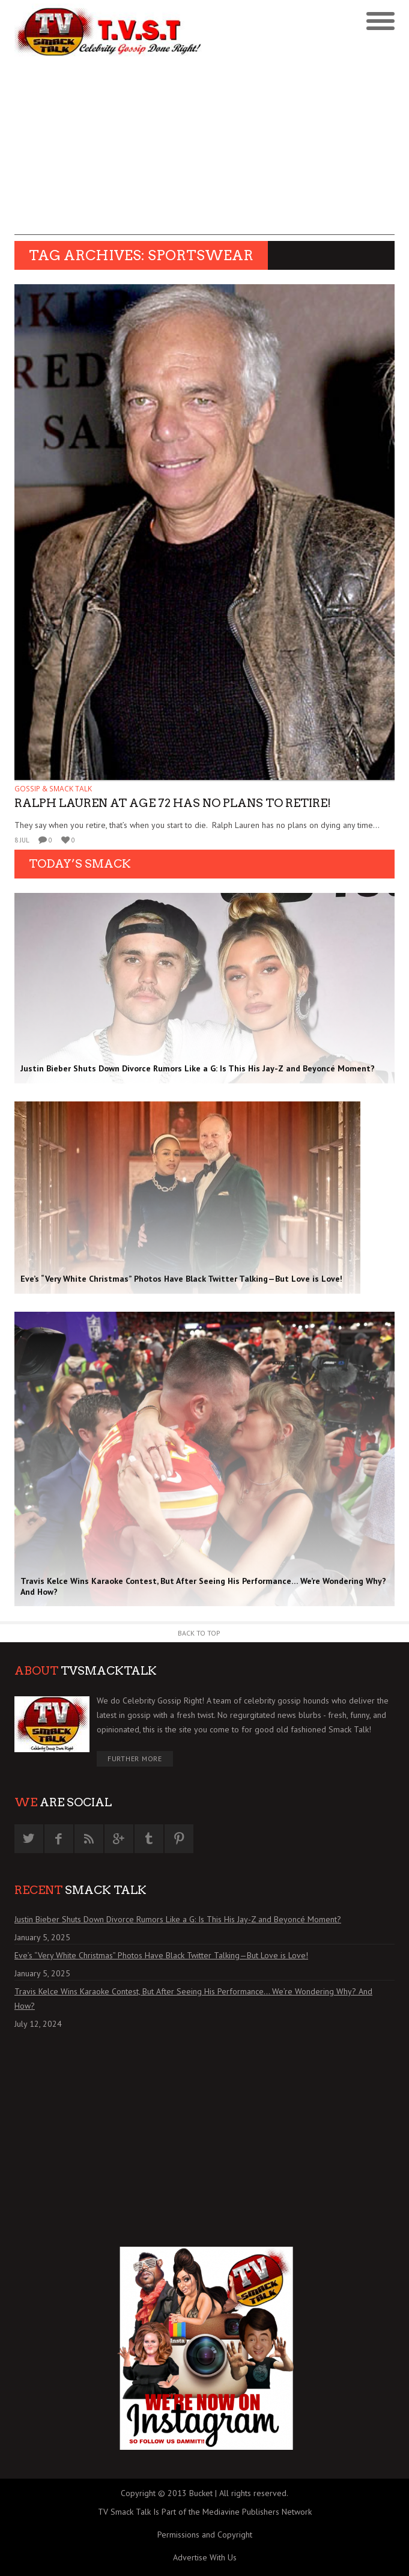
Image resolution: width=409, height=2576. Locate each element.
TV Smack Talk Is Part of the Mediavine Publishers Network (205, 2511)
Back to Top (199, 1632)
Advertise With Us (205, 2557)
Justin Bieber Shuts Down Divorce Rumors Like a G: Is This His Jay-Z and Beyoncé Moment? (177, 1919)
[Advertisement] (204, 151)
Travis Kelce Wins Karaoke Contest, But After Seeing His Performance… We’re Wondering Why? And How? (193, 1998)
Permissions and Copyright (204, 2534)
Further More (135, 1758)
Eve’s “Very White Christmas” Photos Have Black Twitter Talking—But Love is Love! (161, 1955)
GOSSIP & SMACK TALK (53, 789)
